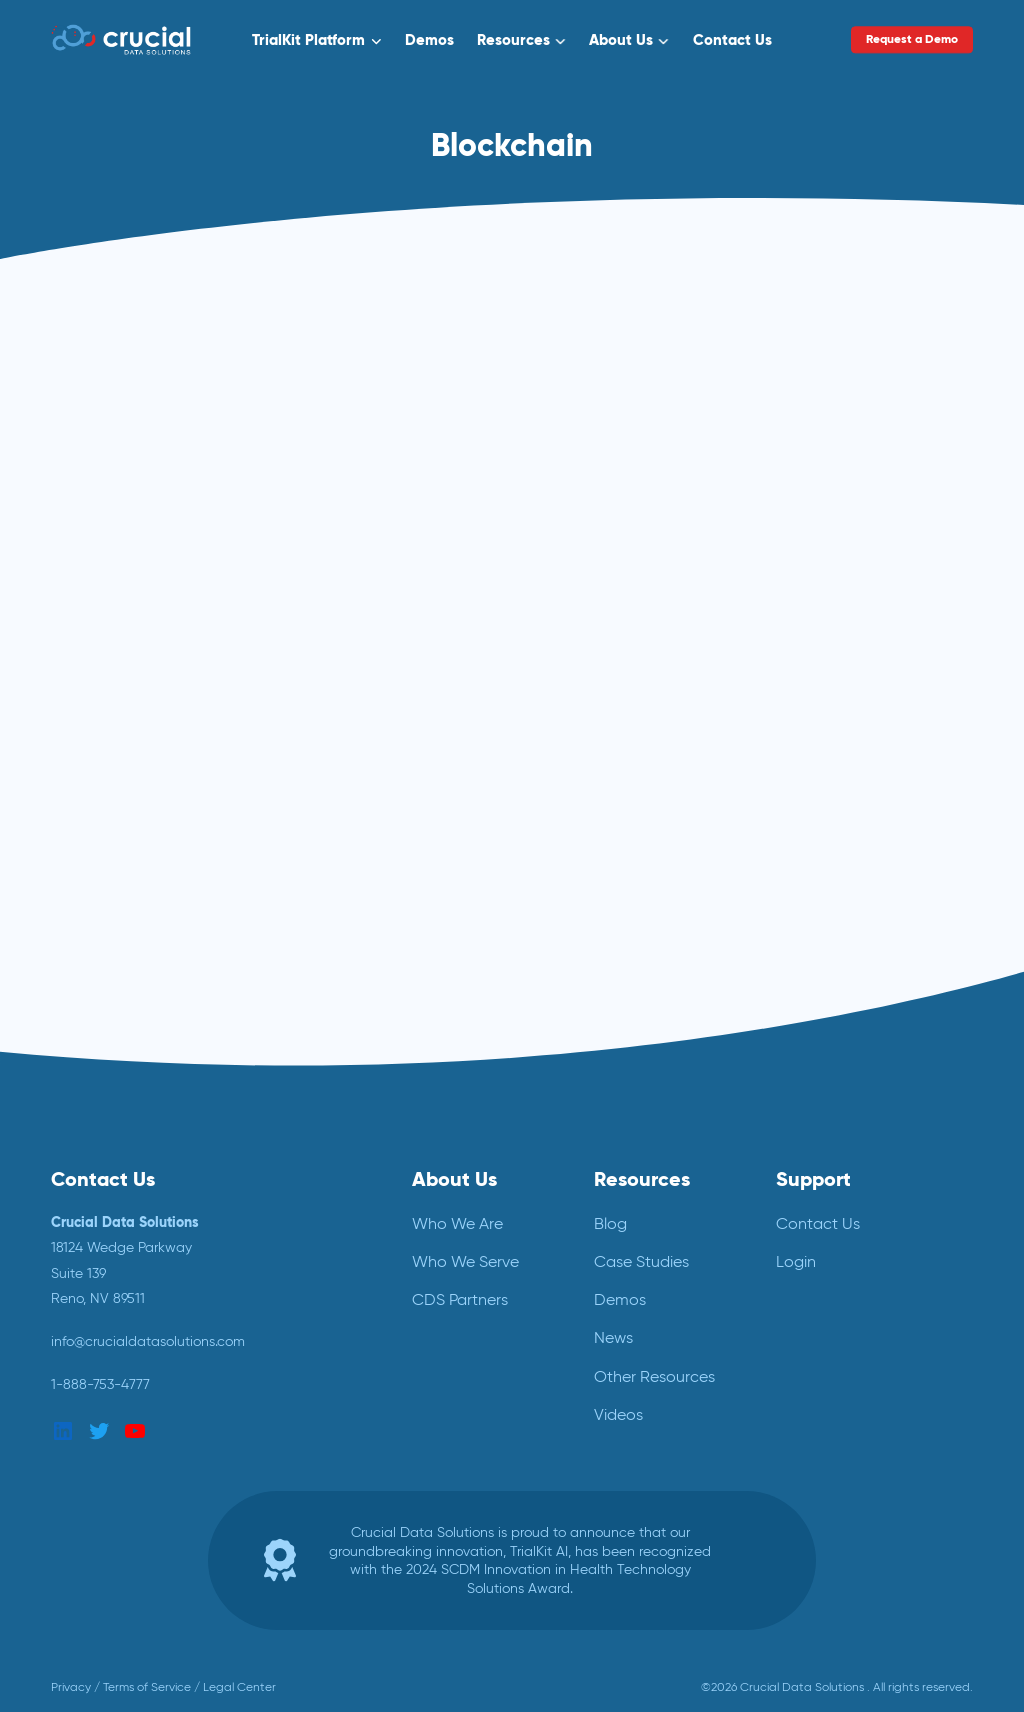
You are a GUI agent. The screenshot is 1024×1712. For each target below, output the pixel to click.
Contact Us (732, 39)
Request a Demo (912, 39)
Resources (513, 39)
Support (813, 1179)
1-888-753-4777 (100, 1384)
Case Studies (641, 1261)
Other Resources (654, 1376)
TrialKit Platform (308, 39)
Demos (429, 39)
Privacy (71, 1687)
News (613, 1337)
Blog (610, 1223)
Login (796, 1261)
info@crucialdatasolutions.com (148, 1341)
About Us (621, 39)
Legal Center (239, 1687)
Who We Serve (465, 1261)
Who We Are (457, 1223)
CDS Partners (460, 1299)
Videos (618, 1414)
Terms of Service (147, 1687)
